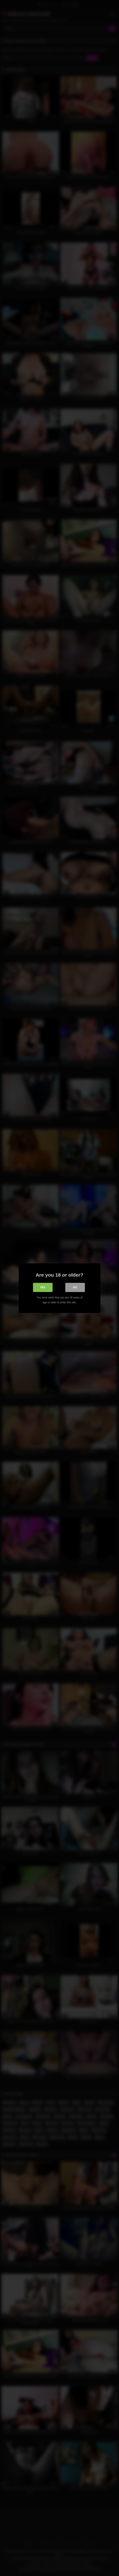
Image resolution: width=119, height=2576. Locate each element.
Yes (42, 1287)
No (75, 1287)
